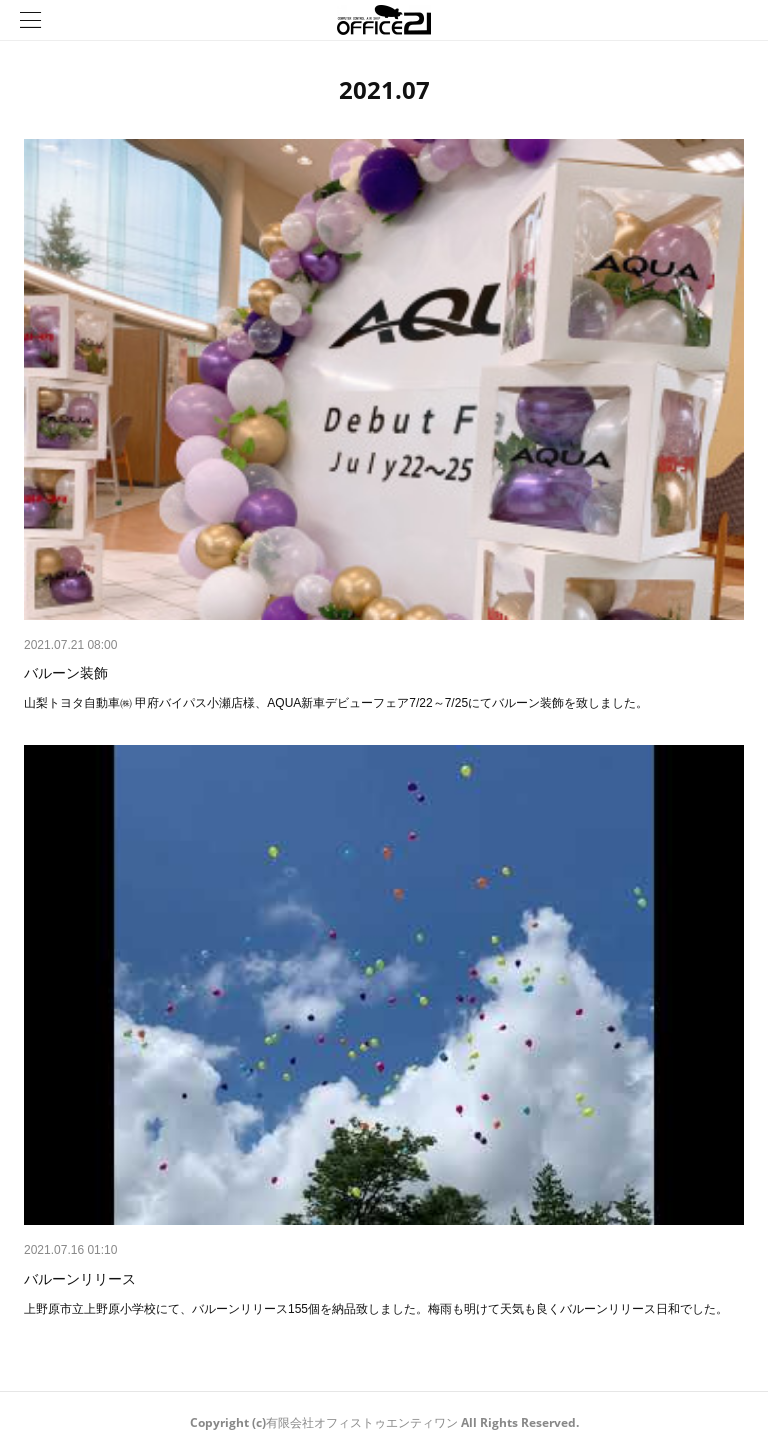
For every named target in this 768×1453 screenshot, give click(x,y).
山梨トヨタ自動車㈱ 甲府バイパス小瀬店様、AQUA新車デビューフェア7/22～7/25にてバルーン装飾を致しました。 (336, 703)
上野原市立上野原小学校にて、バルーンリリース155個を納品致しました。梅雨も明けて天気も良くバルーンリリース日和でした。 (376, 1309)
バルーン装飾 (66, 673)
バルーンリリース (80, 1279)
